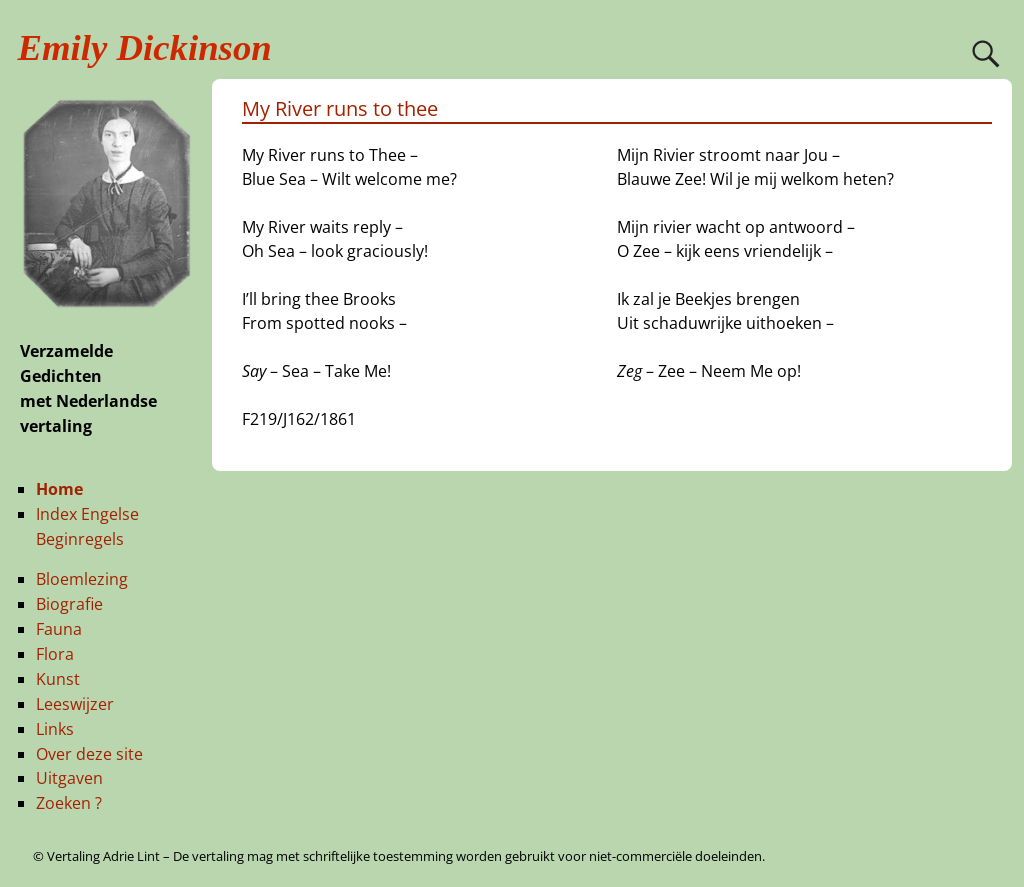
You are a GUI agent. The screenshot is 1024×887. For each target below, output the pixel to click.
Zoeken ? (69, 803)
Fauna (59, 629)
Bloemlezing (82, 579)
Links (55, 729)
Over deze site (89, 754)
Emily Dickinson (145, 47)
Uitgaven (69, 778)
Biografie (69, 604)
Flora (55, 654)
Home (59, 489)
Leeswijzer (75, 704)
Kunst (58, 679)
